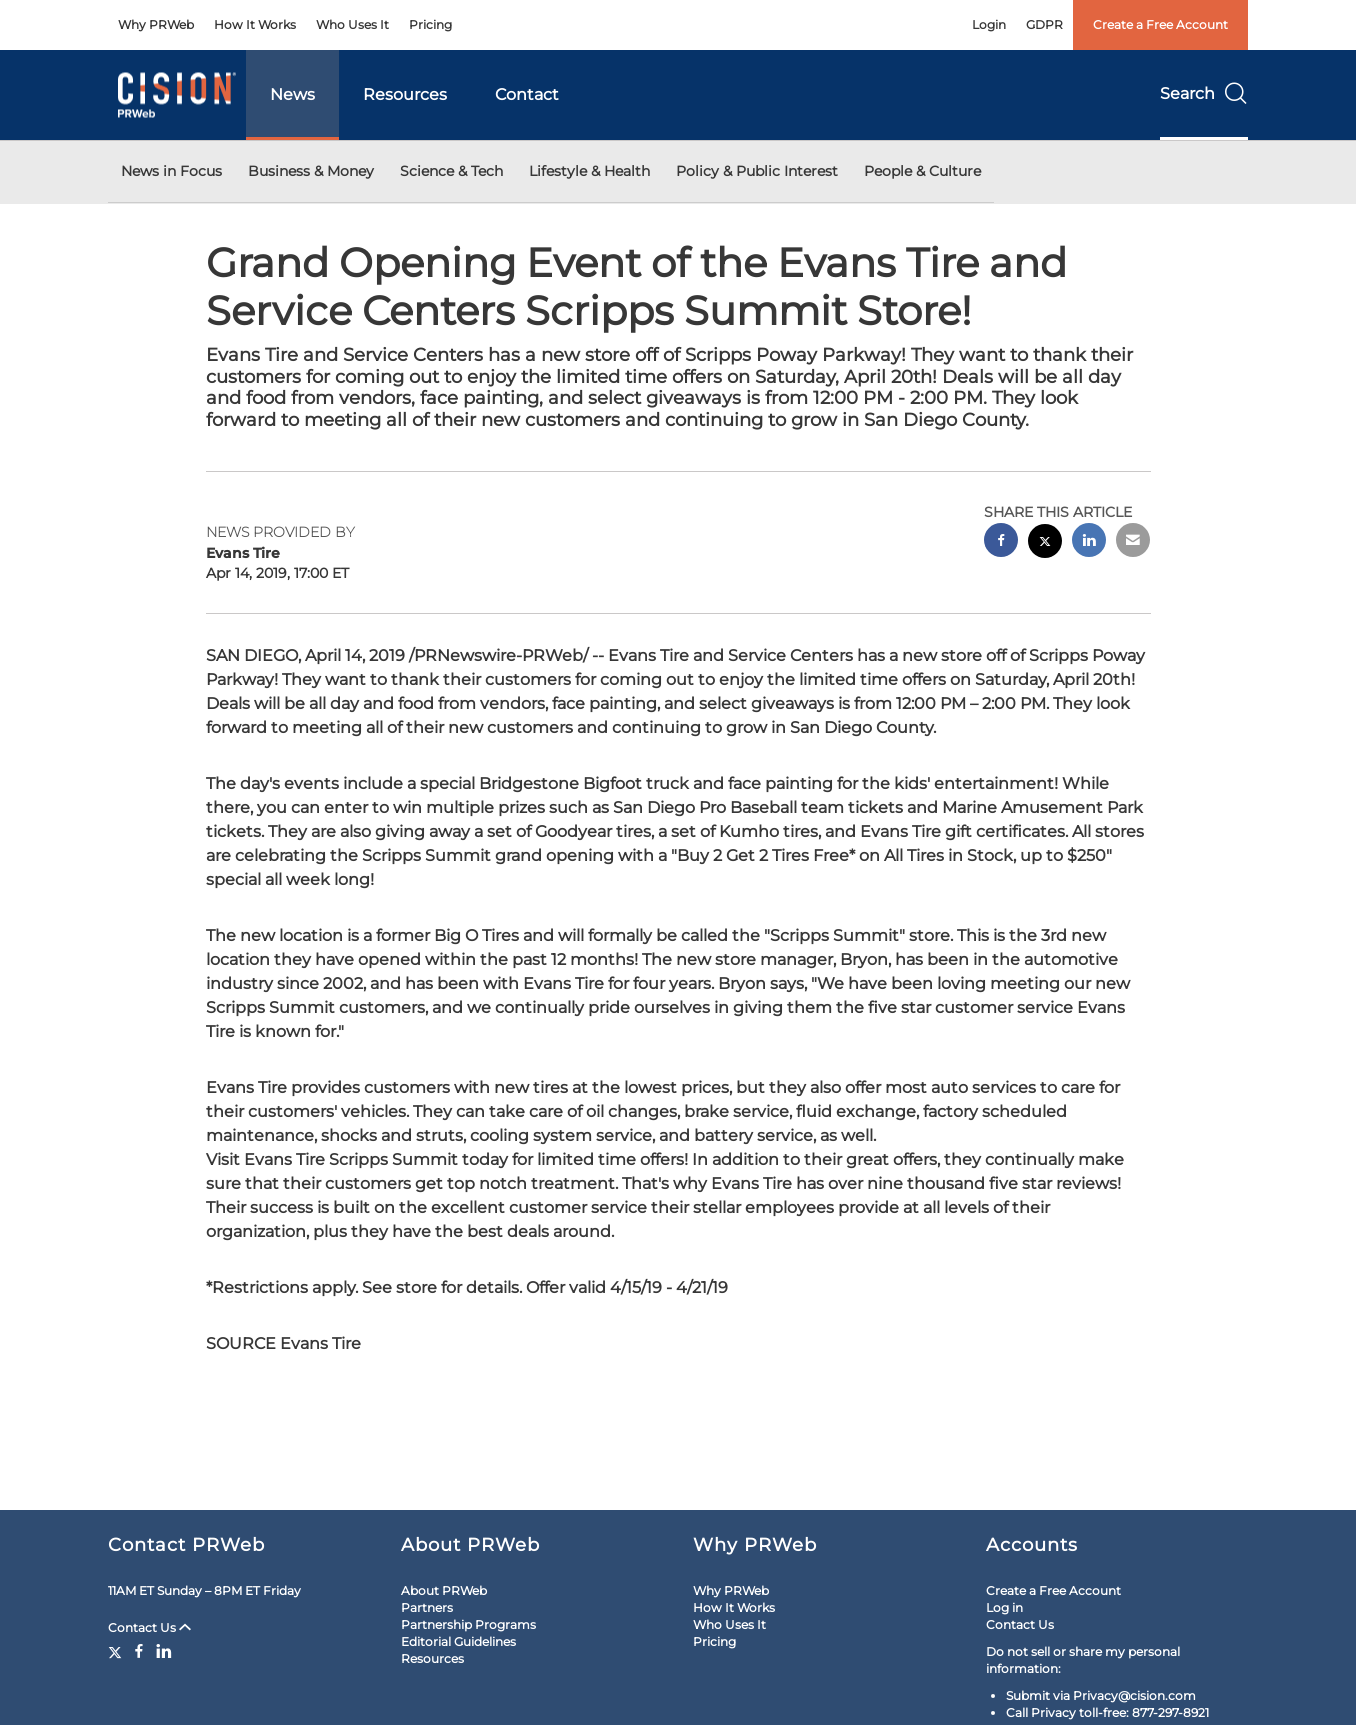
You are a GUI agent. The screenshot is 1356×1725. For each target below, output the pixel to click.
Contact (527, 94)
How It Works (255, 24)
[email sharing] (1133, 542)
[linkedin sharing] (1089, 542)
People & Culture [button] (922, 171)
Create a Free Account (1160, 24)
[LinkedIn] (164, 1651)
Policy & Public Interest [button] (757, 171)
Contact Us (149, 1627)
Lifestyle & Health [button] (589, 171)
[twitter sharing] (1045, 543)
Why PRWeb (156, 24)
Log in (1004, 1607)
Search (1204, 93)
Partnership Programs (468, 1624)
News (292, 94)
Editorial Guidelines (458, 1641)
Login (989, 24)
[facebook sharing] (1001, 542)
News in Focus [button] (171, 171)
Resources (405, 94)
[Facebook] (139, 1651)
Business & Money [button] (311, 171)
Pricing (430, 24)
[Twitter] (117, 1651)
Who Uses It (352, 24)
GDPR (1044, 24)
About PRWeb (444, 1590)
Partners (427, 1607)
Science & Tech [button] (451, 171)
